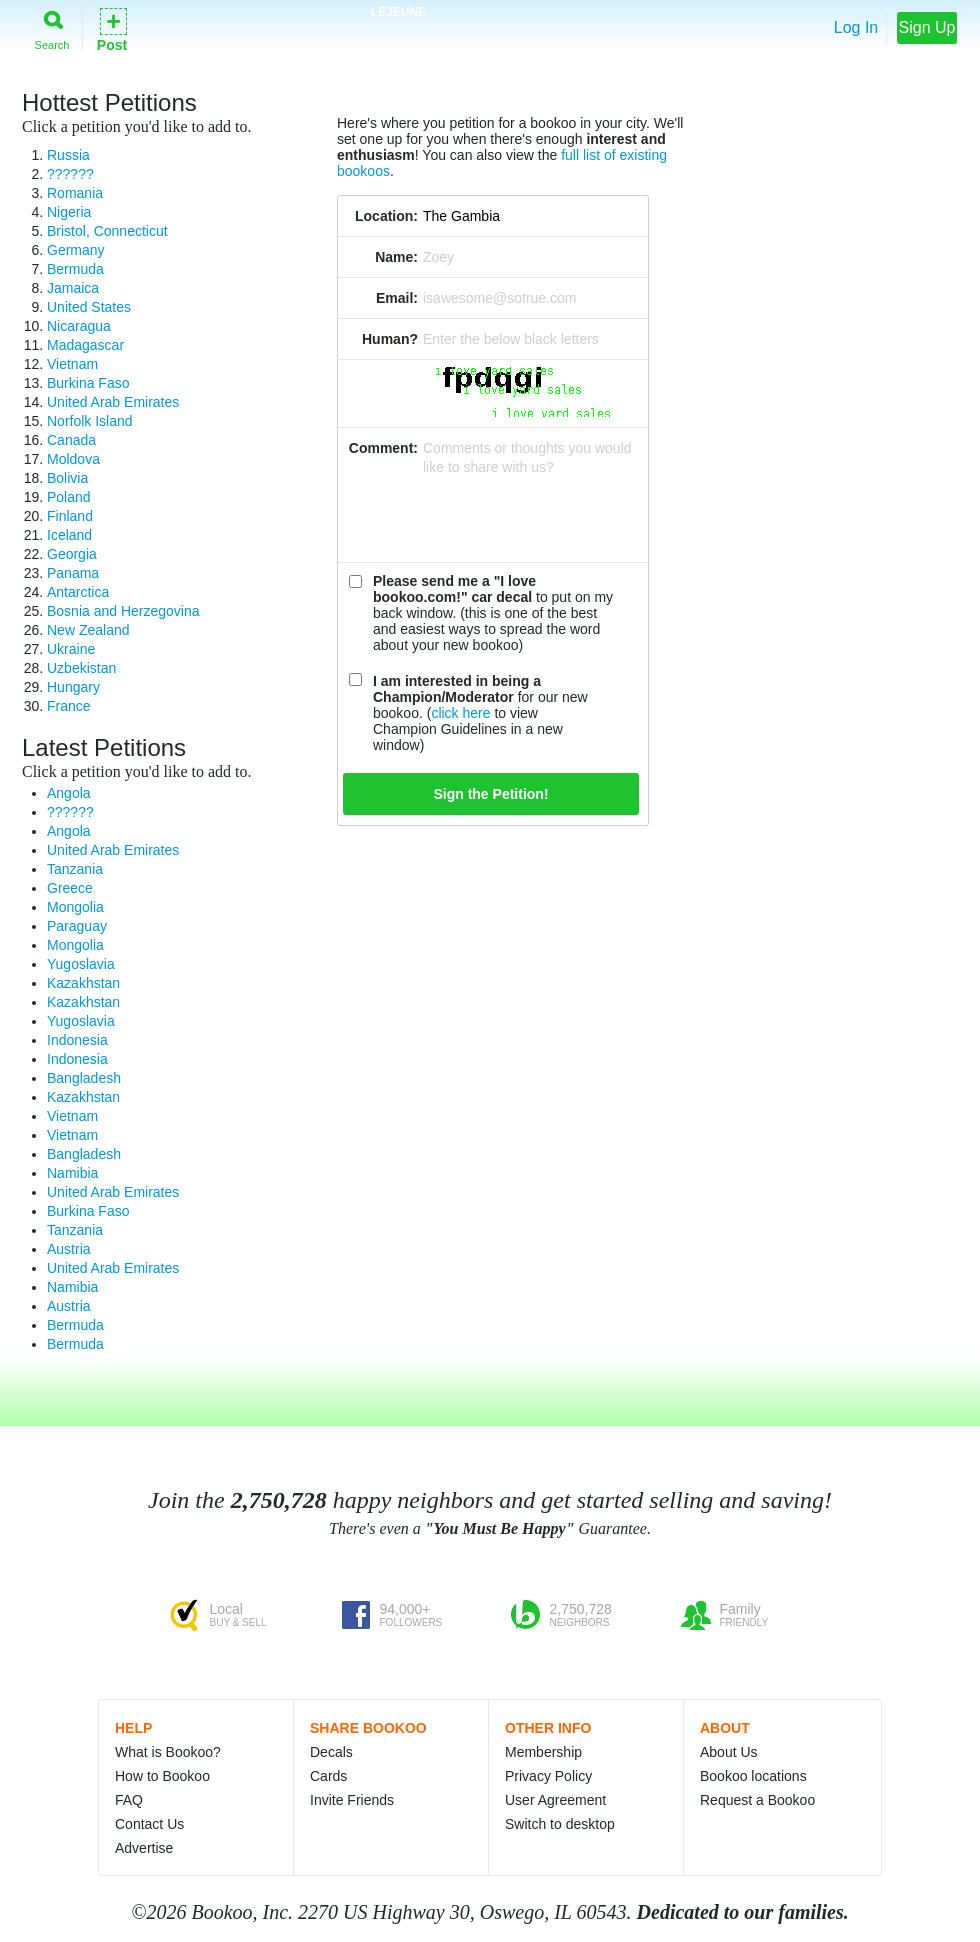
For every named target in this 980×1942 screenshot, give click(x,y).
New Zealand (88, 630)
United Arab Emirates (113, 402)
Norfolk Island (90, 421)
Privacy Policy (548, 1776)
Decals (331, 1752)
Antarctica (78, 592)
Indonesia (77, 1040)
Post (112, 28)
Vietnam (72, 364)
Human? (390, 339)
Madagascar (85, 345)
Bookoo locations (753, 1776)
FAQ (129, 1800)
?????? (70, 174)
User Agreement (555, 1800)
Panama (73, 573)
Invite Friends (352, 1800)
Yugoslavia (81, 964)
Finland (70, 516)
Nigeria (69, 212)
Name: (396, 257)
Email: (397, 298)
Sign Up (927, 27)
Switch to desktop (560, 1824)
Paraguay (77, 926)
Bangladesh (84, 1078)
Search (52, 26)
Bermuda (75, 269)
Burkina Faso (88, 383)
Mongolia (75, 907)
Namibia (72, 1173)
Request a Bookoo (757, 1800)
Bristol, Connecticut (107, 231)
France (69, 706)
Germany (76, 250)
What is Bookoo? (168, 1752)
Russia (68, 155)
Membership (543, 1752)
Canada (71, 440)
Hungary (73, 687)
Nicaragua (79, 326)
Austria (69, 1249)
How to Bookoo (162, 1776)
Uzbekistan (81, 668)
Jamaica (73, 288)
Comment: (383, 448)
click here (460, 713)
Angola (69, 793)
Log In (856, 27)
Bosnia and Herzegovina (123, 611)
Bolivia (67, 478)
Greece (70, 888)
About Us (729, 1752)
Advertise (144, 1848)
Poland (69, 497)
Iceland (69, 535)
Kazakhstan (83, 983)
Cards (328, 1776)
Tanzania (75, 869)
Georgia (72, 554)
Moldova (73, 459)
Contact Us (149, 1824)
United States (89, 307)
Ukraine (71, 649)
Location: (386, 216)
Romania (75, 193)
